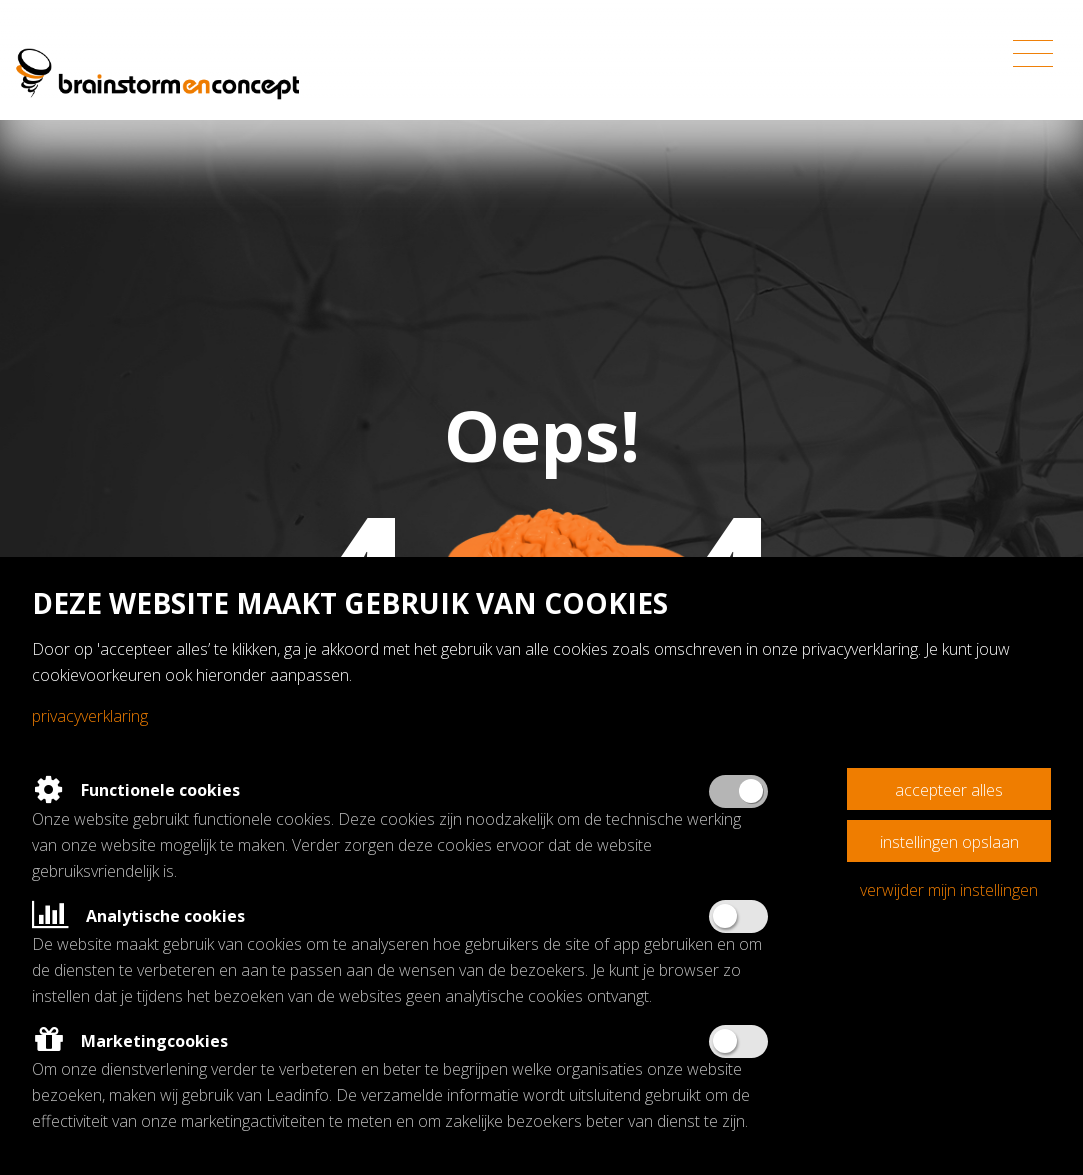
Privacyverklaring (90, 716)
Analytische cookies (138, 916)
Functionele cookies (136, 790)
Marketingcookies (130, 1041)
